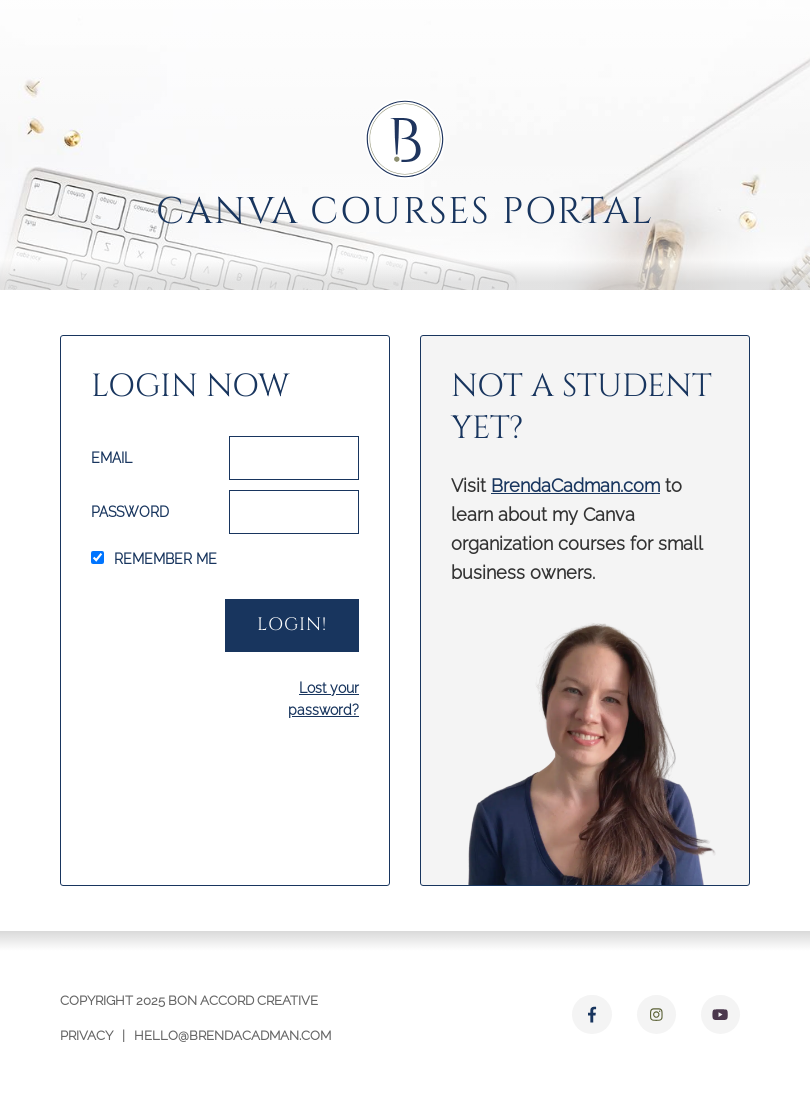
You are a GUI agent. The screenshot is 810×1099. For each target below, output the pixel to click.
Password (130, 512)
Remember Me (165, 559)
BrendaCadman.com (575, 485)
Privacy (86, 1035)
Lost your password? (323, 699)
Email (111, 458)
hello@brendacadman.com (232, 1035)
